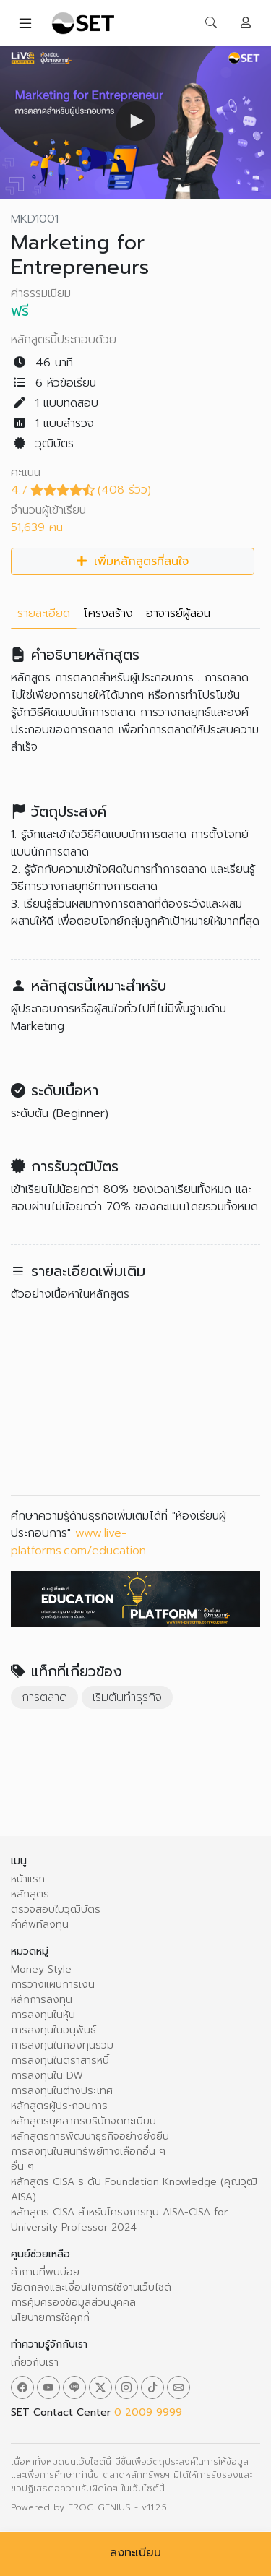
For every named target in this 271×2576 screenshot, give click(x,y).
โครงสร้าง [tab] (108, 613)
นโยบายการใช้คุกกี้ (50, 2317)
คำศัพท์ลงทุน (40, 1924)
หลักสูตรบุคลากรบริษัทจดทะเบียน (83, 2121)
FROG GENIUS (99, 2507)
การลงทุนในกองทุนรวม (62, 2045)
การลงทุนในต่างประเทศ (62, 2090)
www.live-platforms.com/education (78, 1542)
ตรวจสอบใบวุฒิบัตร (55, 1909)
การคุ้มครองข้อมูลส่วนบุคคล (73, 2302)
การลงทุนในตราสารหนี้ (60, 2060)
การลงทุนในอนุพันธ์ (53, 2030)
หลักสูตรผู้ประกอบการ (59, 2106)
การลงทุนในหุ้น (43, 2015)
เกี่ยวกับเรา (35, 2362)
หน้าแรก (28, 1879)
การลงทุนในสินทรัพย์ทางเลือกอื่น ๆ (88, 2151)
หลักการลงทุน (41, 1999)
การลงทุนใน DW (47, 2075)
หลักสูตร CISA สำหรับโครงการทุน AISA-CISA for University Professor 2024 (119, 2220)
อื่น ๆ (22, 2166)
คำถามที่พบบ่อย (45, 2272)
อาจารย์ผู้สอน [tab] (178, 613)
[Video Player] (135, 122)
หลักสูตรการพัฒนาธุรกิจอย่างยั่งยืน (90, 2136)
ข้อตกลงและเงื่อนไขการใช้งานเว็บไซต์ (91, 2287)
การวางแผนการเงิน (53, 1984)
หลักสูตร (30, 1894)
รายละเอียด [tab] (43, 613)
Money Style (41, 1969)
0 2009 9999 (148, 2412)
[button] (135, 121)
